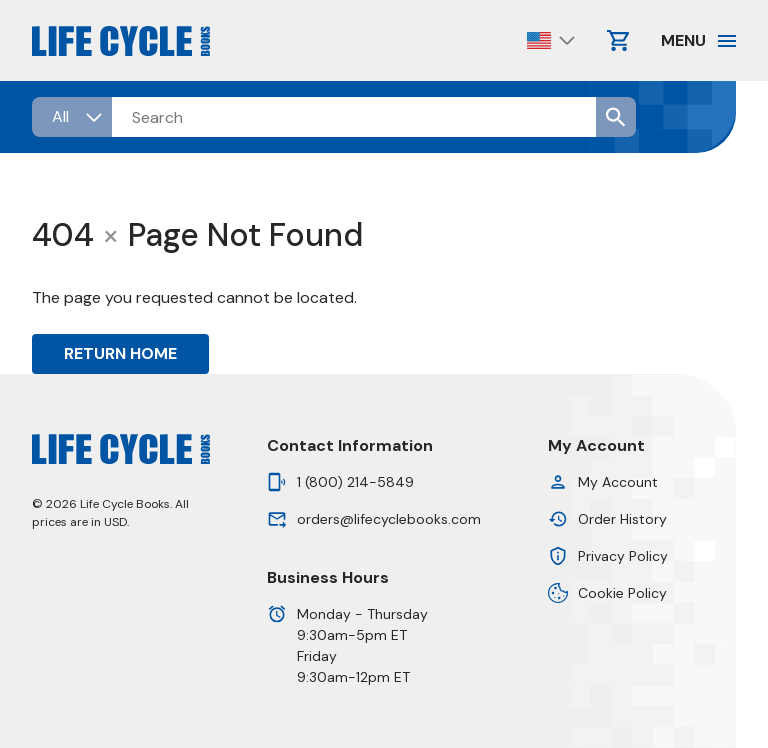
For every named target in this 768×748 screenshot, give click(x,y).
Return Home (120, 353)
